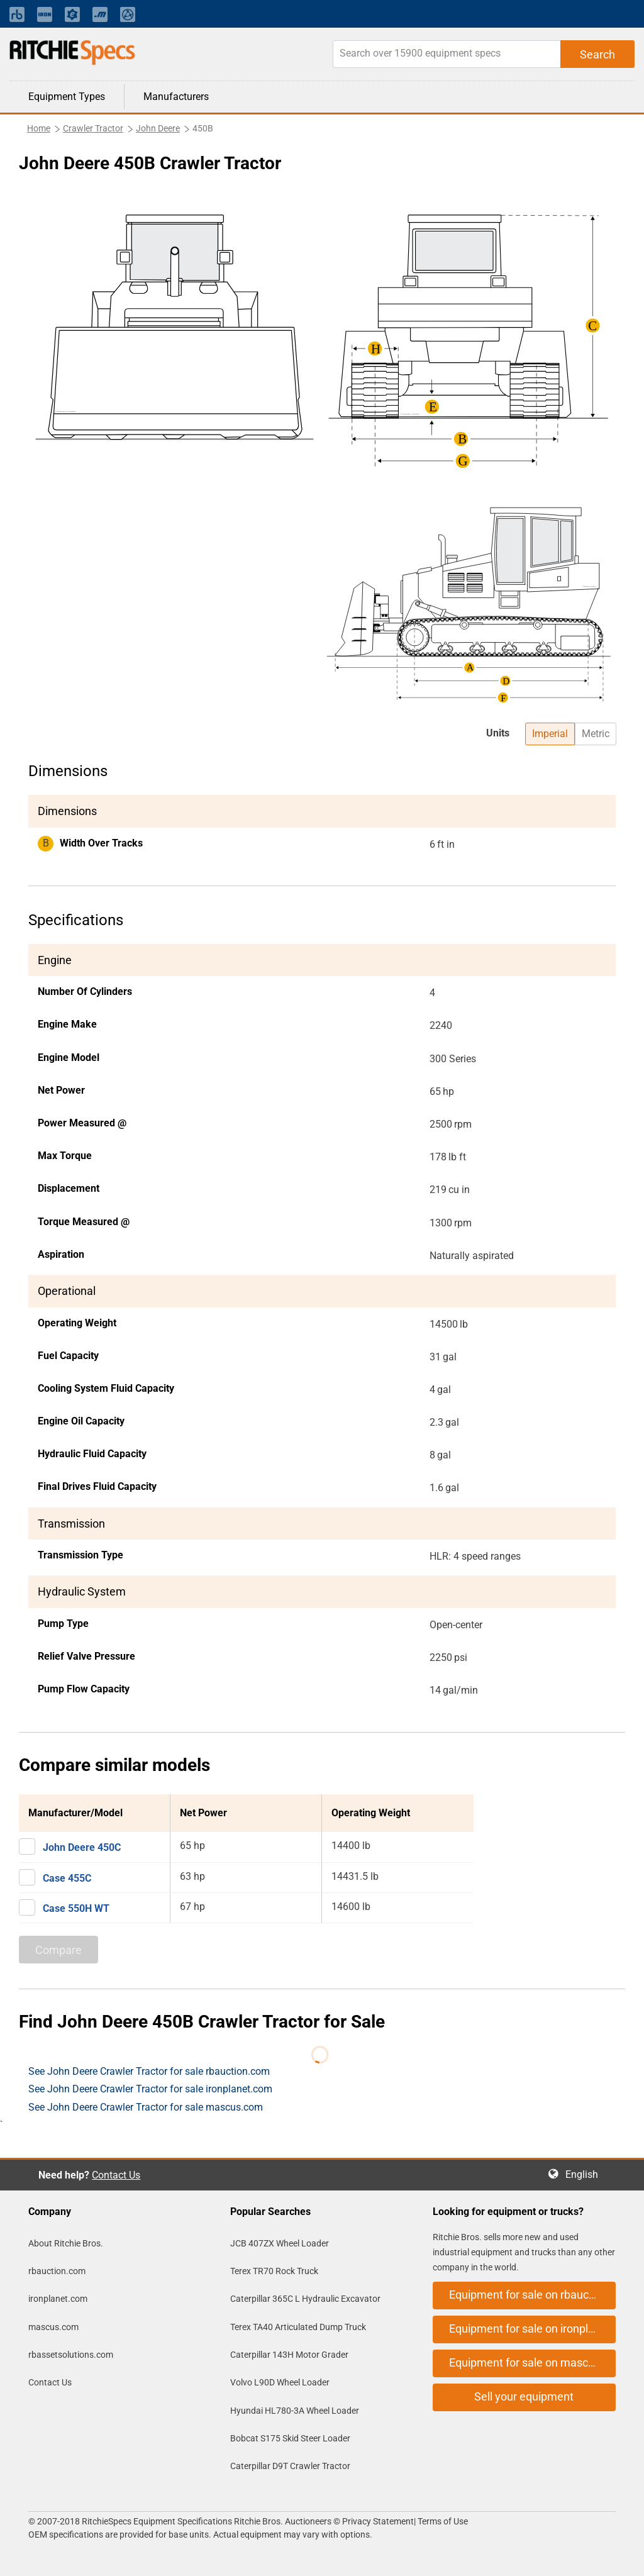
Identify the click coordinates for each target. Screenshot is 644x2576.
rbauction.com (57, 2271)
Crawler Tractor (93, 128)
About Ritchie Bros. (65, 2243)
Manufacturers (176, 97)
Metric (595, 734)
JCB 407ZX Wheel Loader (279, 2243)
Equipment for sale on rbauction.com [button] (532, 2294)
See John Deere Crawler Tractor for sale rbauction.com (149, 2071)
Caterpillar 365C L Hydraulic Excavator (305, 2299)
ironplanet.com (57, 2299)
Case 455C (67, 1878)
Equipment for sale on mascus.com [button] (532, 2362)
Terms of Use (442, 2521)
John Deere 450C (82, 1847)
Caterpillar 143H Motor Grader (289, 2355)
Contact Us (116, 2175)
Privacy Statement (378, 2521)
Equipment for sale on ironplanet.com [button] (532, 2328)
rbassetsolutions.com (70, 2355)
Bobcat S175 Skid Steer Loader (290, 2438)
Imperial (550, 734)
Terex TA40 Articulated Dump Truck (298, 2327)
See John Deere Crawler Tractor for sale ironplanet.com (150, 2089)
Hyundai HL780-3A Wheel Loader (294, 2411)
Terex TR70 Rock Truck (274, 2271)
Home (38, 128)
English (585, 2174)
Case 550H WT (76, 1908)
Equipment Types (66, 97)
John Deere (158, 128)
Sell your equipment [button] (524, 2396)
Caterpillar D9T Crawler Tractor (290, 2466)
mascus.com (53, 2327)
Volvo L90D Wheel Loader (280, 2382)
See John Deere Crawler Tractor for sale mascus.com (145, 2107)
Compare (58, 1950)
